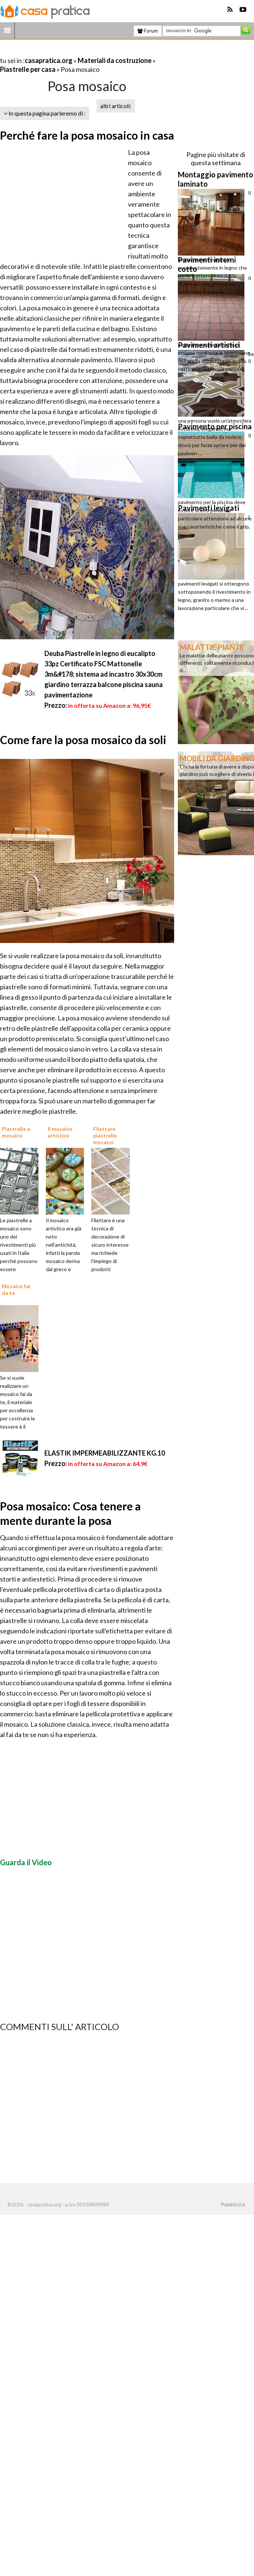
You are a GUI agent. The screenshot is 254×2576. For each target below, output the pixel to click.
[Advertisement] (86, 51)
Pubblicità (233, 2204)
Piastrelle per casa (27, 69)
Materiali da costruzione (115, 60)
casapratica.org (48, 60)
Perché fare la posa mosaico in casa (87, 135)
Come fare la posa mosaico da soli (83, 739)
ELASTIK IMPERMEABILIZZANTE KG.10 (104, 1453)
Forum (148, 31)
